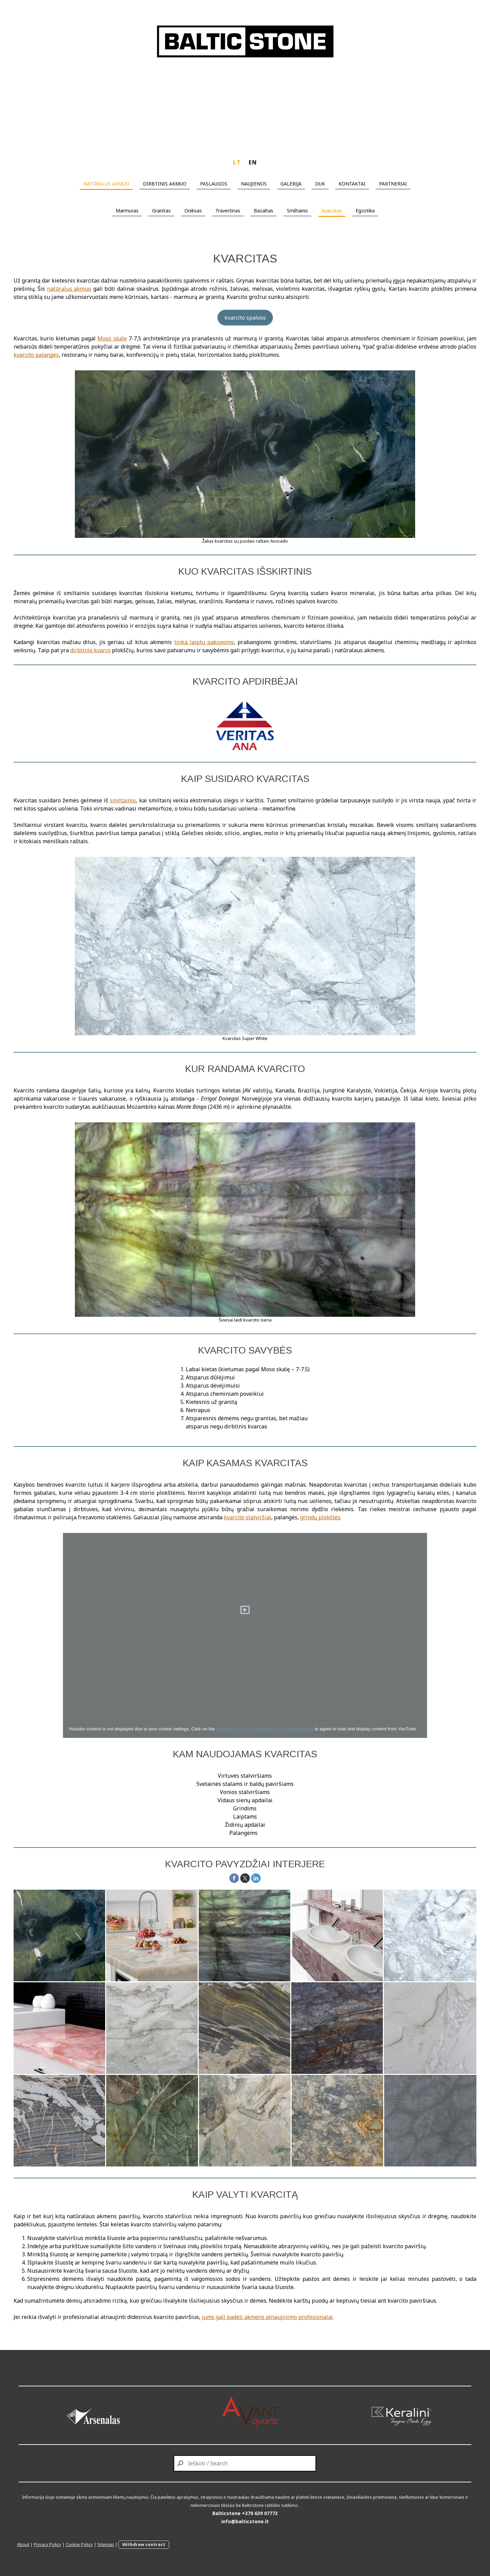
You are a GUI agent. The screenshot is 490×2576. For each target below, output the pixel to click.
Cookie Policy (79, 2544)
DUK (320, 183)
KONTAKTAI (352, 183)
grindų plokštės (320, 1517)
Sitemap (105, 2544)
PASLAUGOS (213, 183)
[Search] (245, 2463)
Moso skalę (112, 338)
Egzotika (365, 210)
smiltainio (123, 800)
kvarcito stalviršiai (247, 1517)
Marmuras (127, 210)
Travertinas (227, 210)
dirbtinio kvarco (90, 650)
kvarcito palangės (36, 354)
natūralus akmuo (69, 288)
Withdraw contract (143, 2544)
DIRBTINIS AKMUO (164, 183)
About (23, 2544)
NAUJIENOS (254, 183)
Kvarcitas (332, 210)
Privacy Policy (47, 2544)
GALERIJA (290, 183)
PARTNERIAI (393, 183)
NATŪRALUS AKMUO (106, 183)
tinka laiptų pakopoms (204, 642)
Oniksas (193, 210)
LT (237, 162)
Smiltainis (297, 210)
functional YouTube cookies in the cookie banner (264, 1728)
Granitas (161, 210)
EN (253, 162)
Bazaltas (263, 210)
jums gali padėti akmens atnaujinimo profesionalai (267, 2317)
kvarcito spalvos (245, 317)
